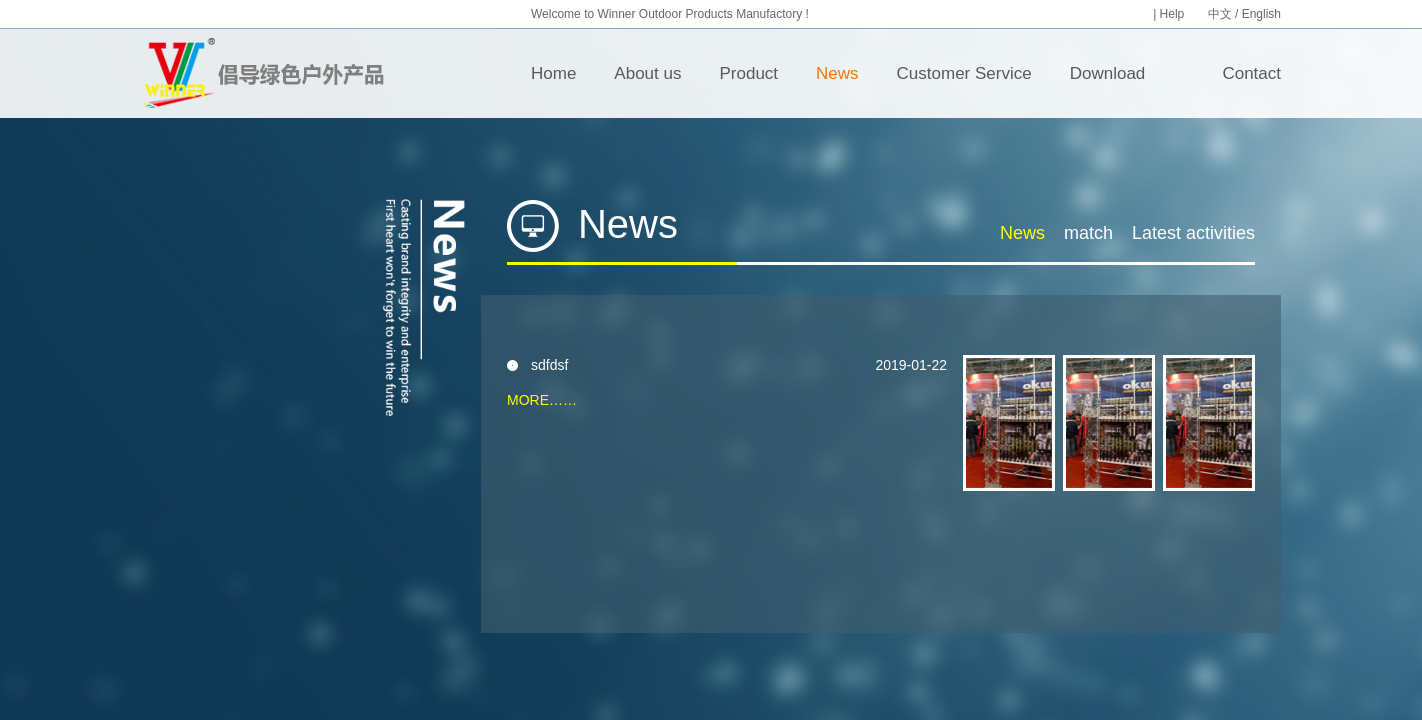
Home (553, 73)
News (837, 73)
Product (748, 73)
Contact (1251, 73)
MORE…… (542, 400)
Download (1108, 73)
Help (1174, 14)
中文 (1220, 14)
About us (647, 73)
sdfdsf (549, 365)
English (1261, 14)
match (1088, 233)
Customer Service (964, 73)
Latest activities (1193, 233)
